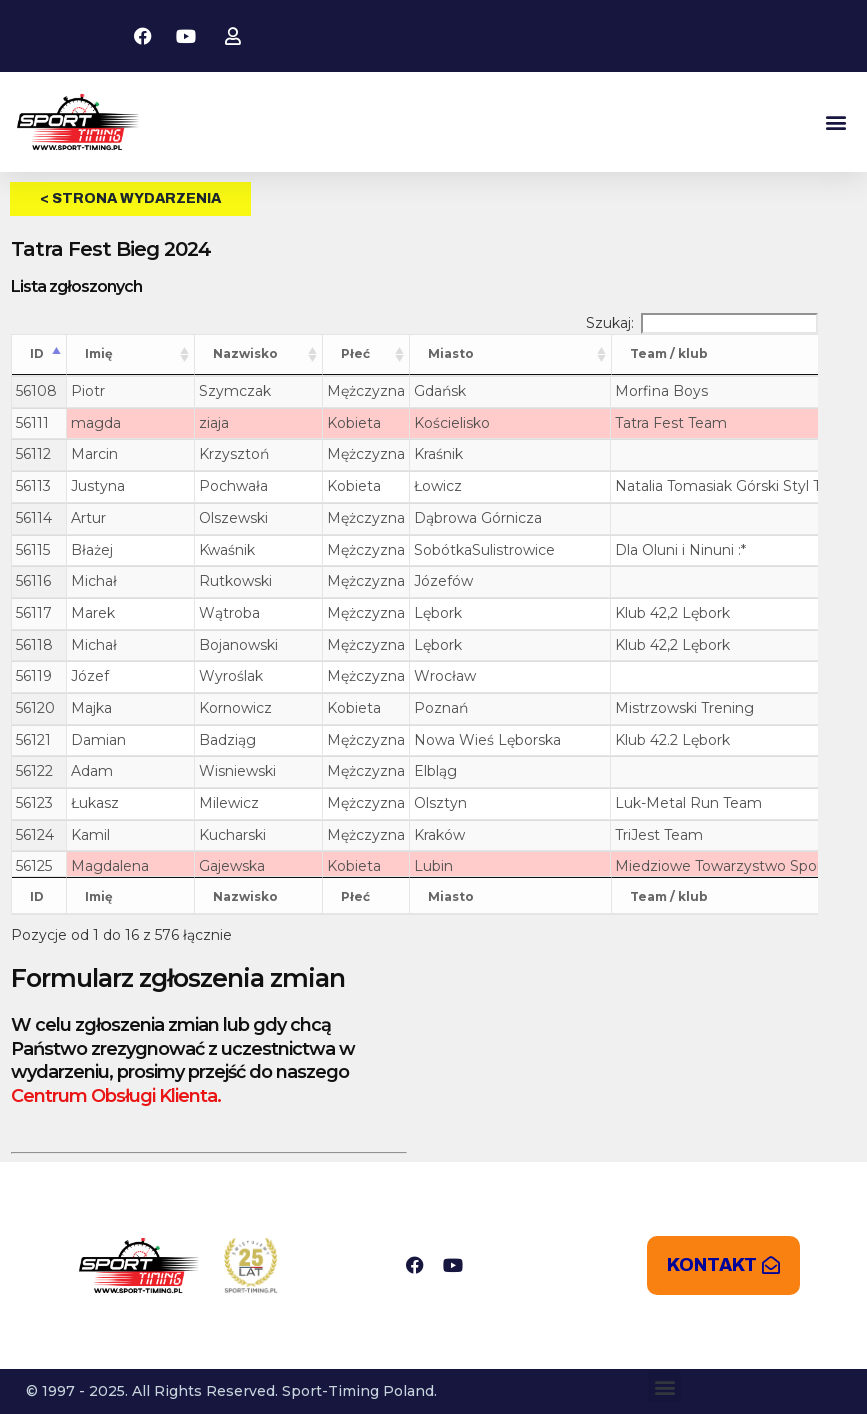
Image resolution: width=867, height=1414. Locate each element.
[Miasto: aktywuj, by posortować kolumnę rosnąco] (510, 355)
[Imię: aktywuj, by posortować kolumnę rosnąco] (131, 355)
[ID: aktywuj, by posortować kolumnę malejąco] (39, 355)
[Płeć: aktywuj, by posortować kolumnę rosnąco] (366, 355)
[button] (835, 122)
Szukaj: (702, 323)
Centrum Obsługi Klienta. (116, 1096)
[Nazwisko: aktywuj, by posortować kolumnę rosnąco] (259, 355)
